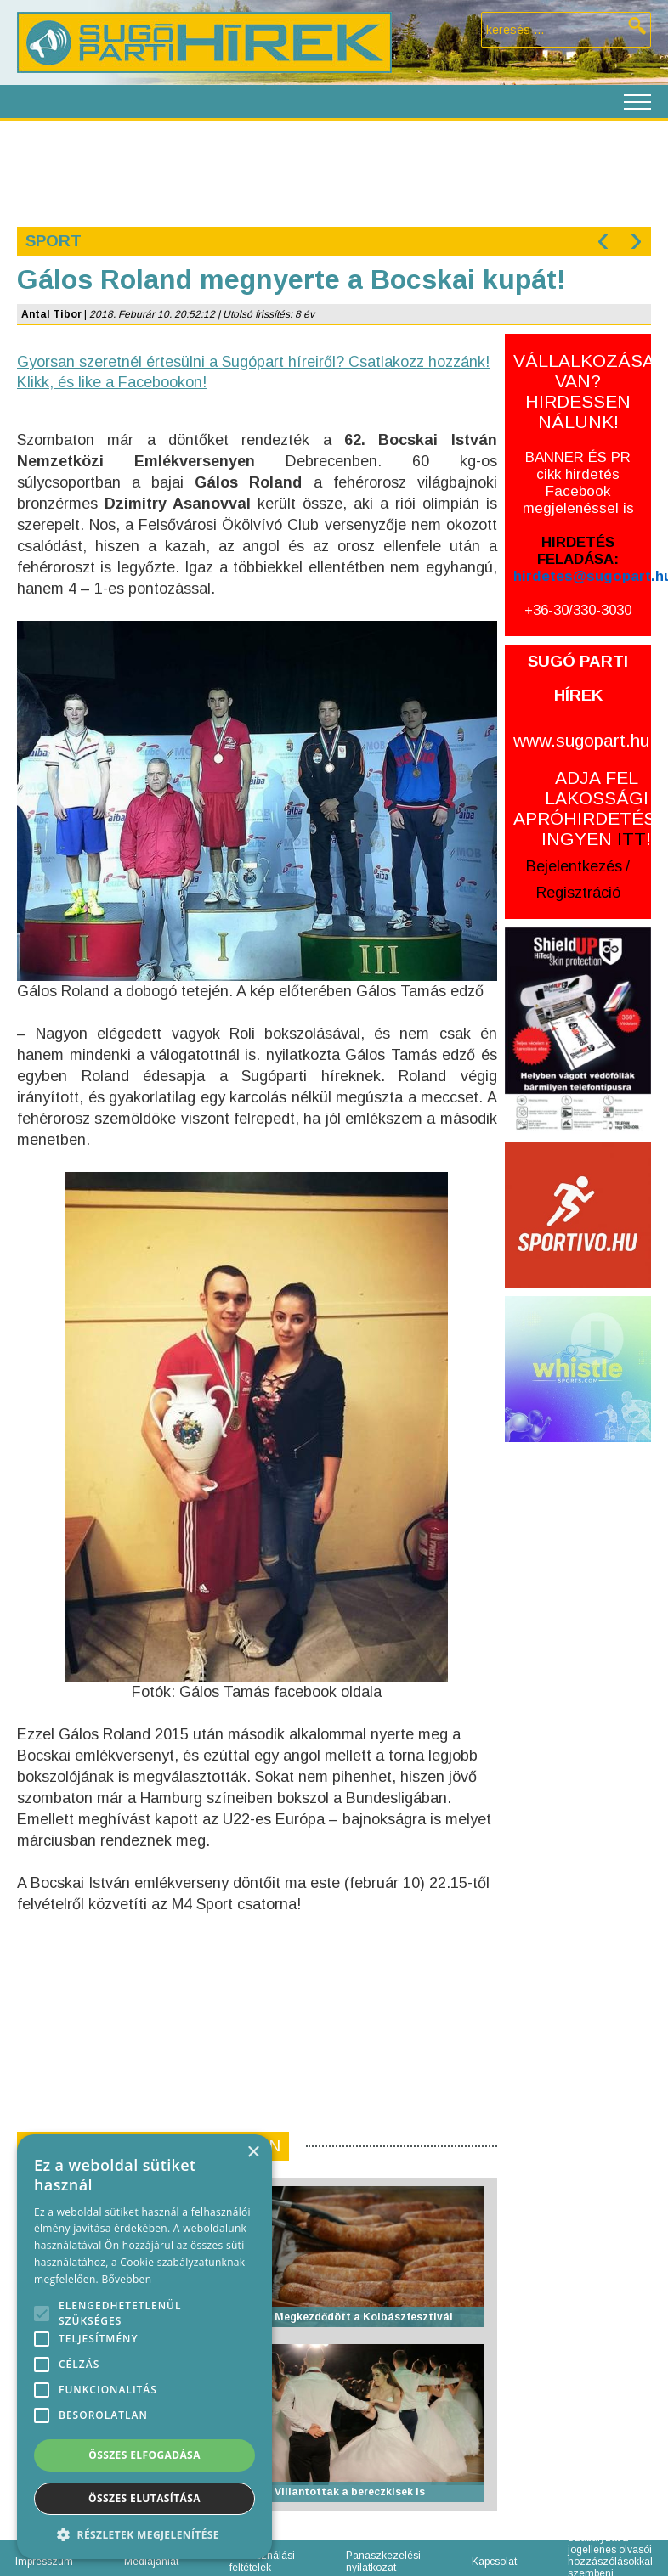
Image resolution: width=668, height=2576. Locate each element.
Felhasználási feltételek (262, 2561)
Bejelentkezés (574, 866)
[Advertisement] (333, 171)
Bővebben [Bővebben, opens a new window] (126, 2279)
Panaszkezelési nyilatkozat (383, 2561)
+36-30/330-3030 (577, 610)
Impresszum (44, 2562)
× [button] (252, 2152)
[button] (144, 2534)
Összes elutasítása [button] (144, 2498)
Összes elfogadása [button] (144, 2455)
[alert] (144, 2346)
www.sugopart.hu (581, 740)
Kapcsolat (494, 2562)
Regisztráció (578, 892)
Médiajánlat (151, 2562)
